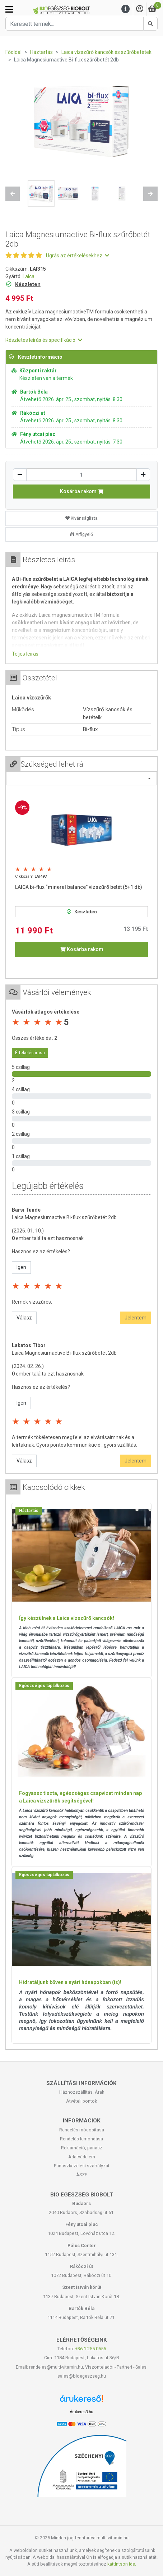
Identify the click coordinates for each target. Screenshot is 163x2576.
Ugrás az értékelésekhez (77, 255)
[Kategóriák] (9, 9)
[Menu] (125, 9)
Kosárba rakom (81, 491)
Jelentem (135, 1318)
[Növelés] (143, 474)
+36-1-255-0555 (90, 2348)
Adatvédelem (81, 2156)
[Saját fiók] (139, 9)
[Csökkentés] (20, 474)
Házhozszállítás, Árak (81, 2092)
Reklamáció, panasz (81, 2147)
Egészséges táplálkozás (44, 1685)
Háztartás (28, 1510)
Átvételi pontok (81, 2101)
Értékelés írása (30, 1052)
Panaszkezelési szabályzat (82, 2165)
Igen (21, 1267)
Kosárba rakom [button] (81, 949)
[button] (12, 194)
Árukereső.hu (81, 2412)
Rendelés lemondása (81, 2138)
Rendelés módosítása (81, 2129)
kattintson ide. (121, 2564)
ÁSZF (81, 2174)
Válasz (24, 1318)
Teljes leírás (25, 654)
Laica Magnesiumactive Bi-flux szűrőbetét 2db (64, 1217)
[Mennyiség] (81, 474)
